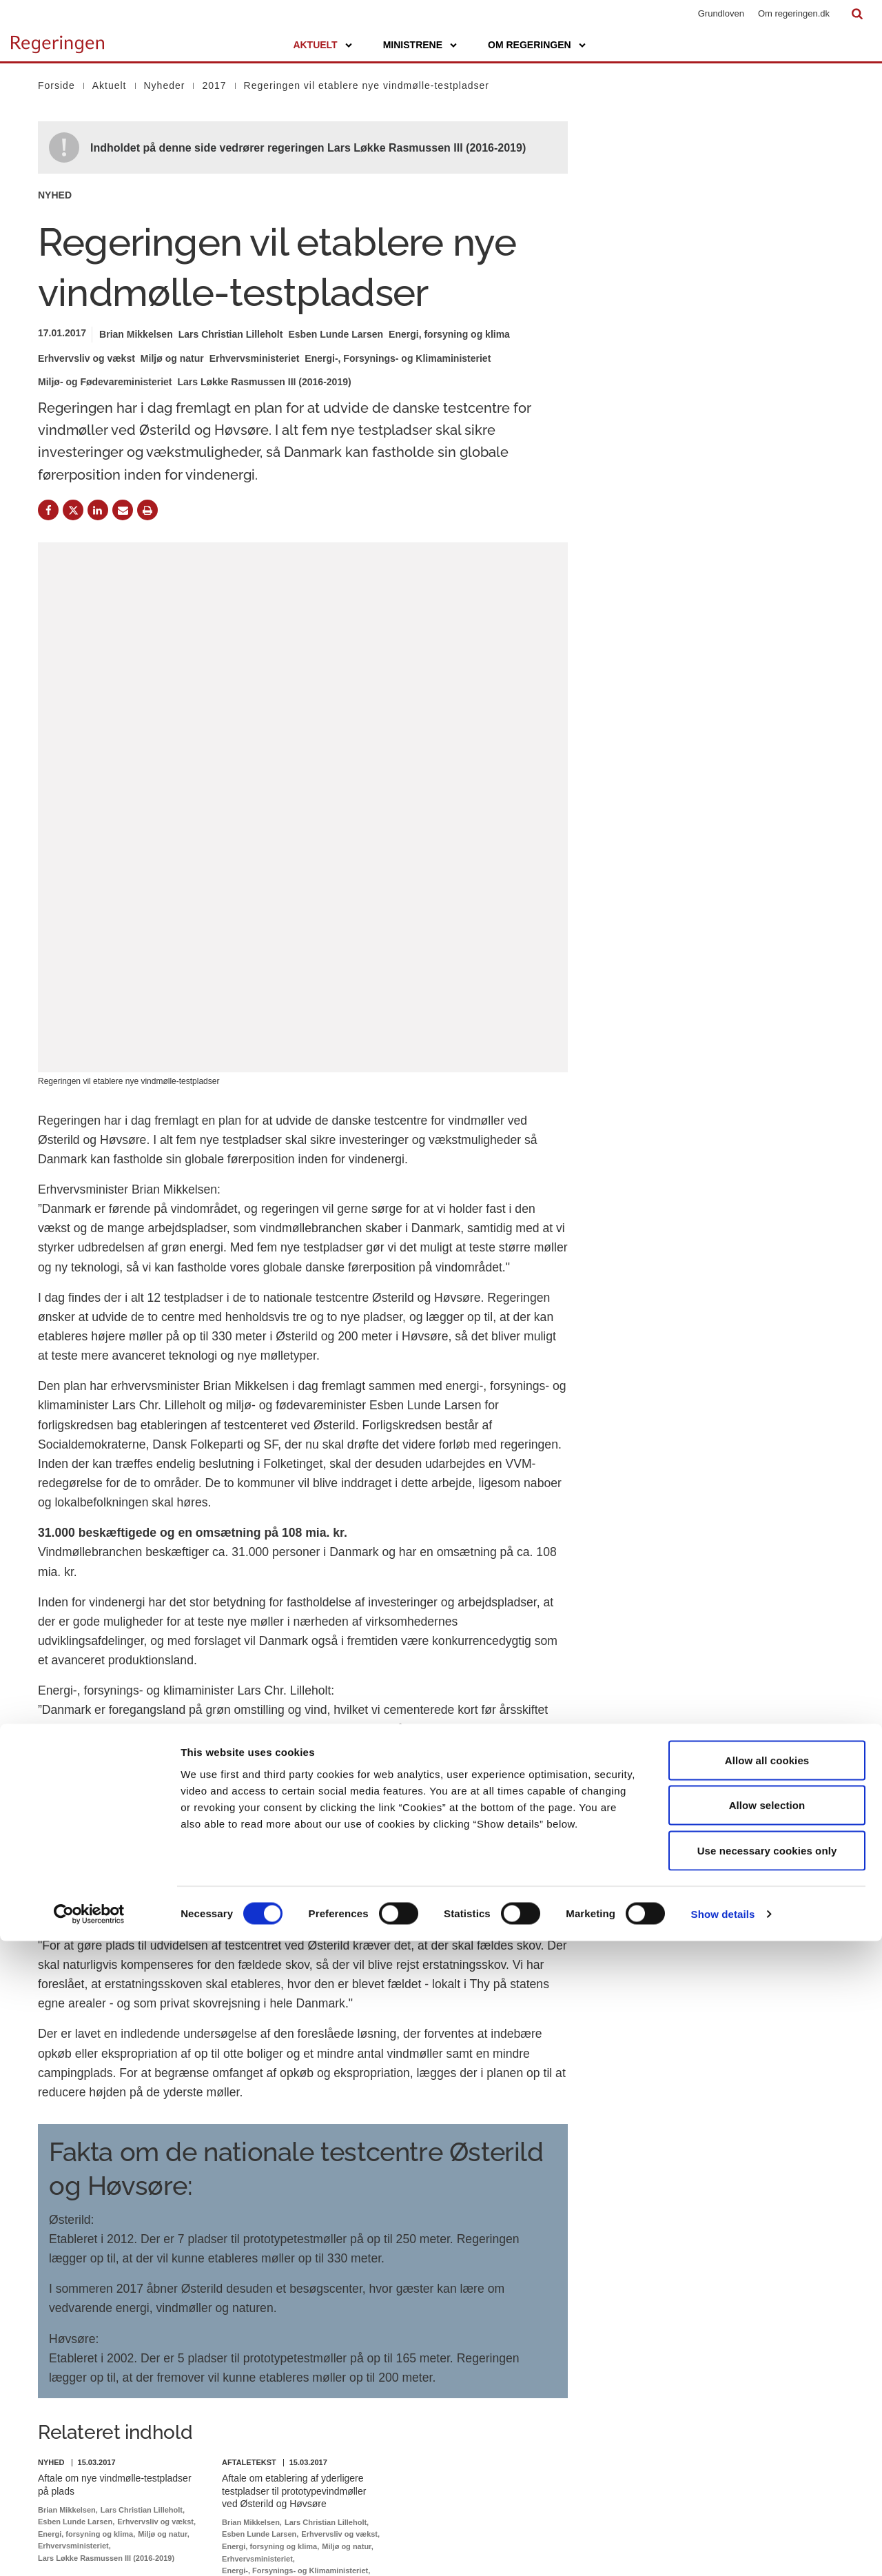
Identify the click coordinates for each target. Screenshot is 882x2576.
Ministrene (412, 44)
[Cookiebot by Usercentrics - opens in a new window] (89, 2549)
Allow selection (767, 2440)
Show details (723, 2549)
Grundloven (721, 13)
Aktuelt (315, 44)
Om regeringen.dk (794, 13)
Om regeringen (529, 44)
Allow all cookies (767, 2395)
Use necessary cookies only (767, 2485)
